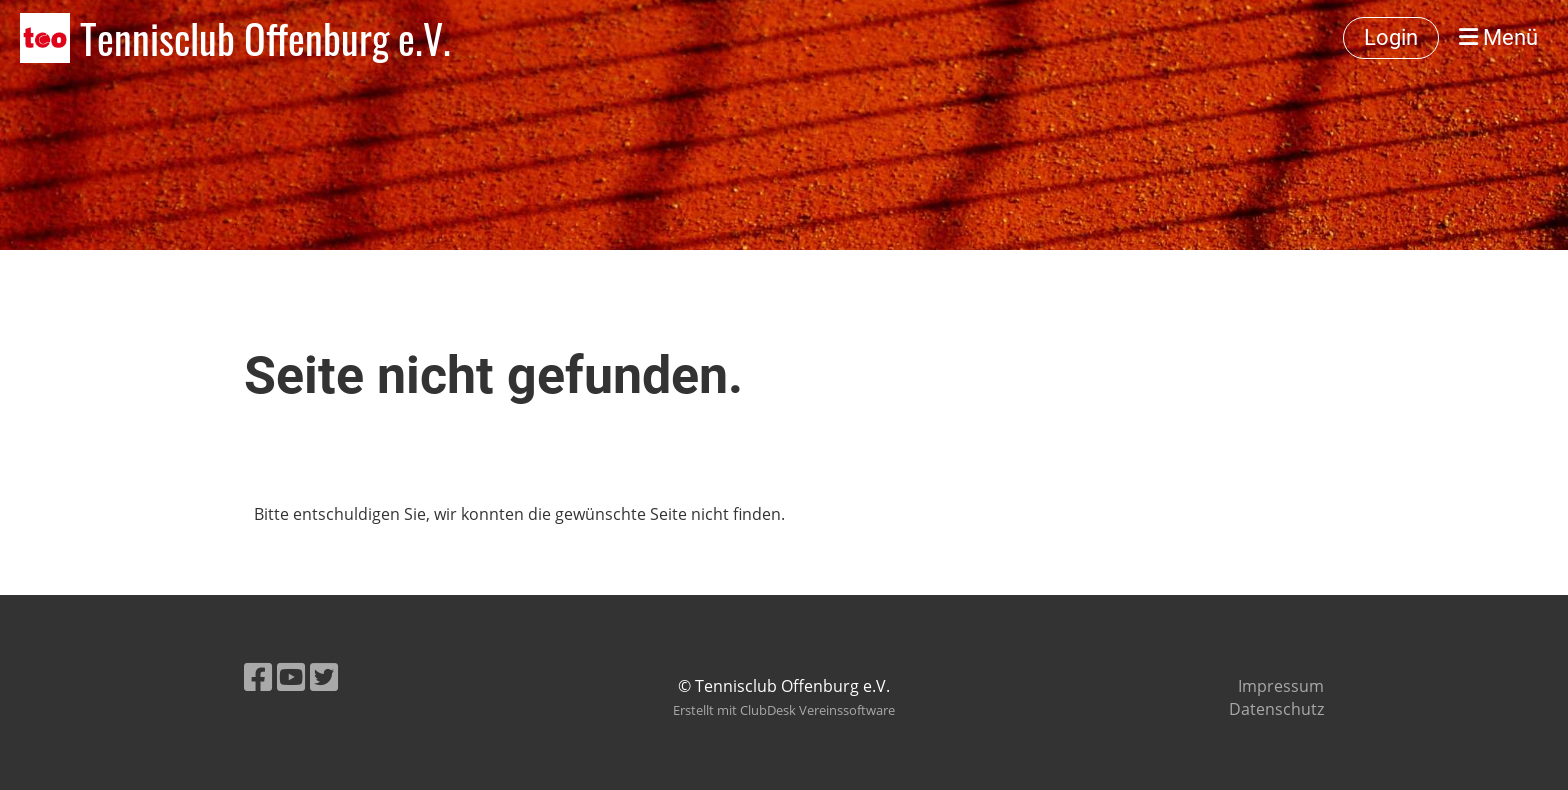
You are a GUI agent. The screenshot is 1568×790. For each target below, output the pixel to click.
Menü (1498, 37)
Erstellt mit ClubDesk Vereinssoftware (784, 710)
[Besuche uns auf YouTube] (291, 676)
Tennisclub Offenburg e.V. (265, 38)
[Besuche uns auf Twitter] (324, 676)
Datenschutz (1276, 709)
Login (1391, 37)
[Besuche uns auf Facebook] (258, 676)
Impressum (1281, 686)
